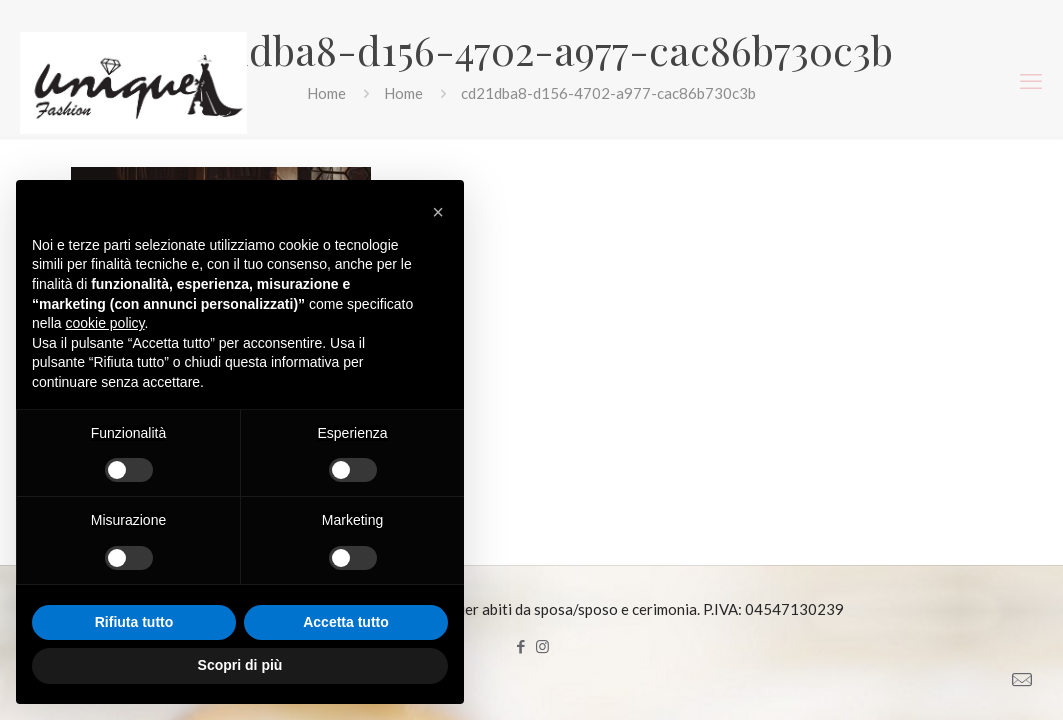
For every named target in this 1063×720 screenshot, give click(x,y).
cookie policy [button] (104, 323)
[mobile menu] (1031, 81)
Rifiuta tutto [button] (134, 622)
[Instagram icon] (542, 646)
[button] (438, 212)
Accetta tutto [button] (346, 622)
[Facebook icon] (521, 646)
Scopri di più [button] (240, 665)
